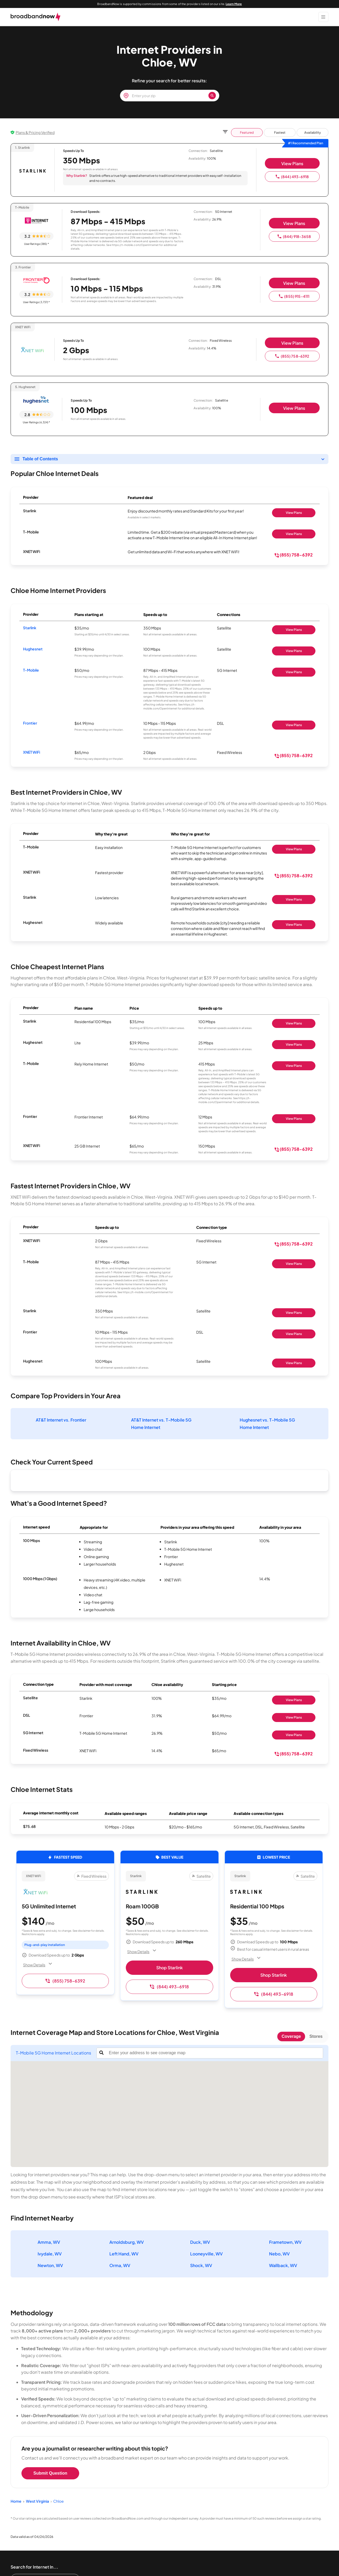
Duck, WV (200, 2242)
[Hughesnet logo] (36, 400)
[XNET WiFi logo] (32, 350)
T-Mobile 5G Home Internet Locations (53, 2053)
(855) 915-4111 (294, 296)
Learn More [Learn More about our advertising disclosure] (234, 4)
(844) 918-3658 (294, 236)
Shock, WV (201, 2265)
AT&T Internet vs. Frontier (61, 1420)
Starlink (29, 627)
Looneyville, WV (206, 2253)
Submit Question (50, 2473)
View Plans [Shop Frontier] (294, 725)
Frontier (30, 723)
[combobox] (214, 2053)
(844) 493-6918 (292, 176)
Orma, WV (119, 2265)
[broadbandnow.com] (36, 17)
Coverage (291, 2036)
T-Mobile (31, 670)
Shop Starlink (169, 1967)
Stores (316, 2036)
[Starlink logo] (32, 171)
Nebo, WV (279, 2253)
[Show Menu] (323, 17)
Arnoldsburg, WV (126, 2242)
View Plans (292, 163)
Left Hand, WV (124, 2253)
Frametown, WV (285, 2242)
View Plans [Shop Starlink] (294, 513)
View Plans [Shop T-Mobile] (294, 534)
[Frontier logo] (36, 280)
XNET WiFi (31, 752)
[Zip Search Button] (212, 95)
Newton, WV (50, 2265)
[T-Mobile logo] (36, 221)
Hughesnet (33, 648)
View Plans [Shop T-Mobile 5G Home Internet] (294, 1735)
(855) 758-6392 (292, 356)
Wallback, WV (283, 2265)
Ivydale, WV (50, 2253)
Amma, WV (49, 2242)
